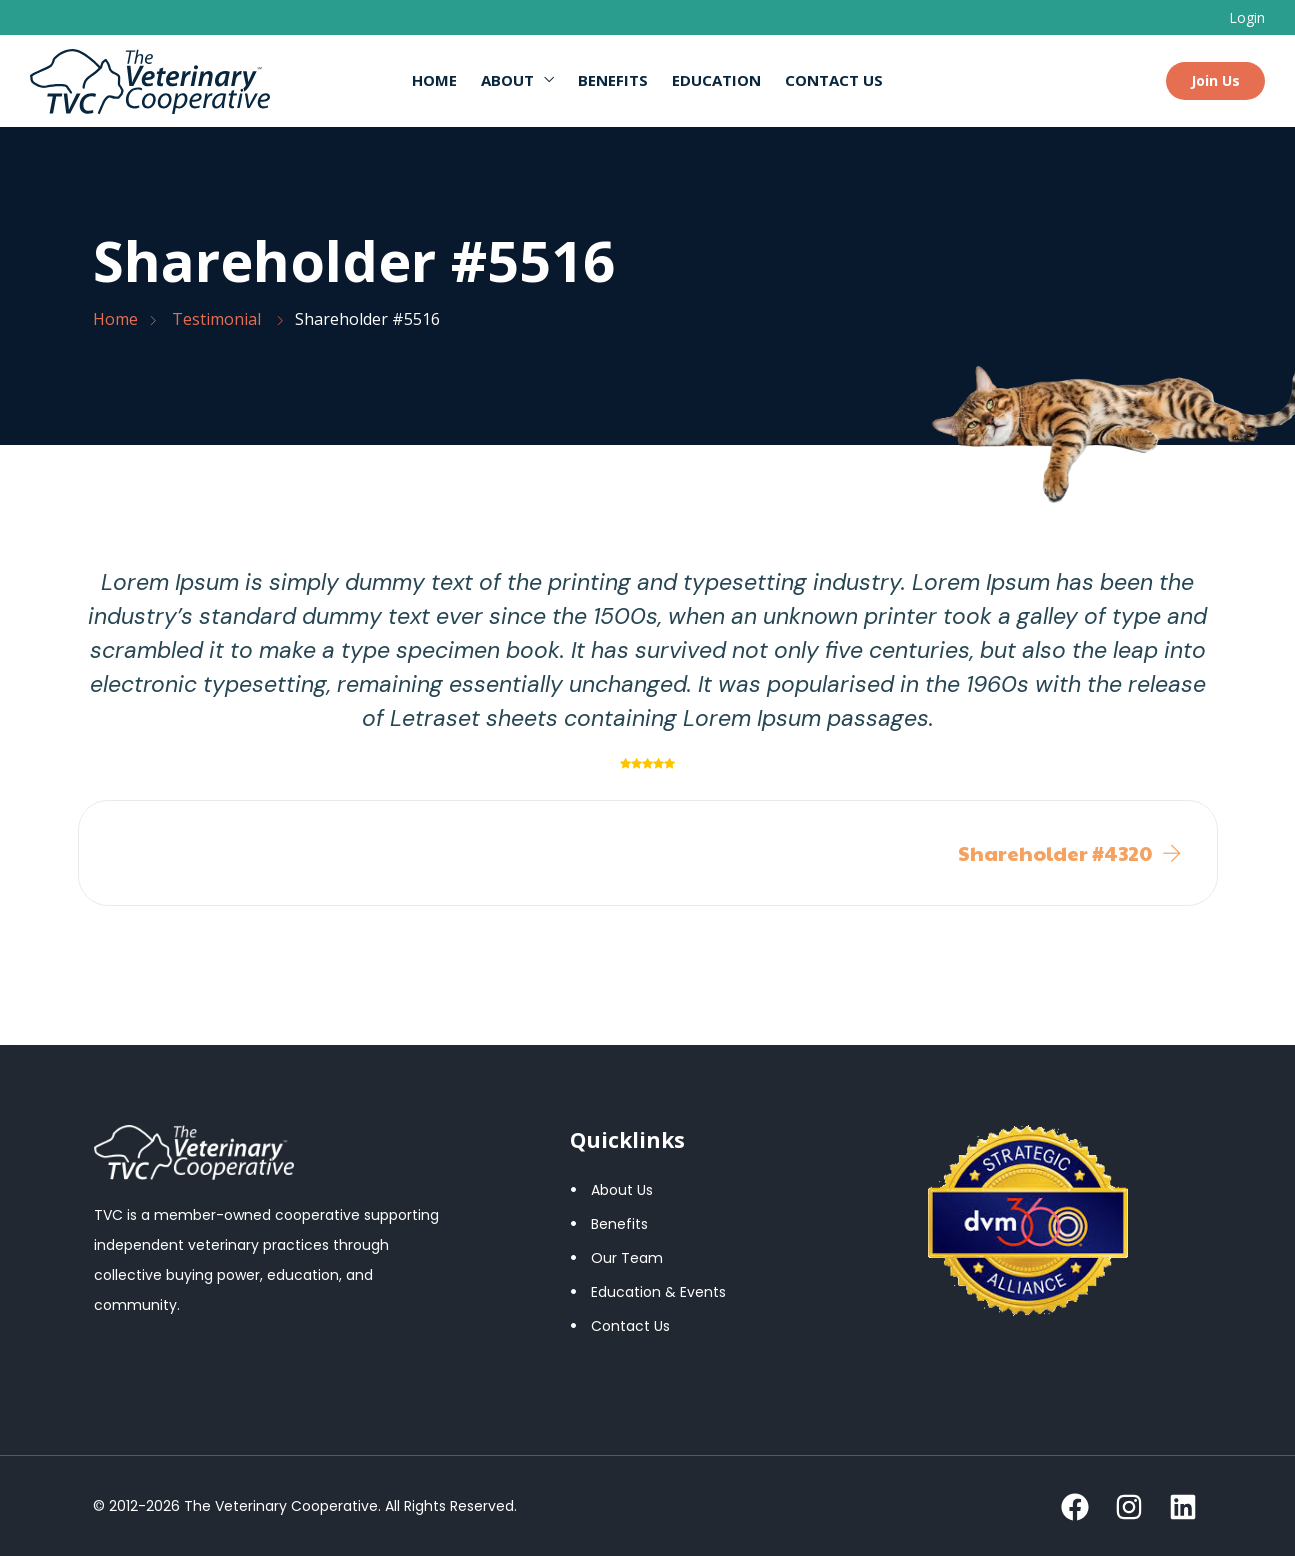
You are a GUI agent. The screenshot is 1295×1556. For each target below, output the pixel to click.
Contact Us (834, 80)
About (507, 80)
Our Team (627, 1258)
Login (1247, 17)
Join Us (1215, 80)
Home (434, 80)
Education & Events (658, 1292)
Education (716, 80)
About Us (622, 1190)
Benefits (613, 80)
